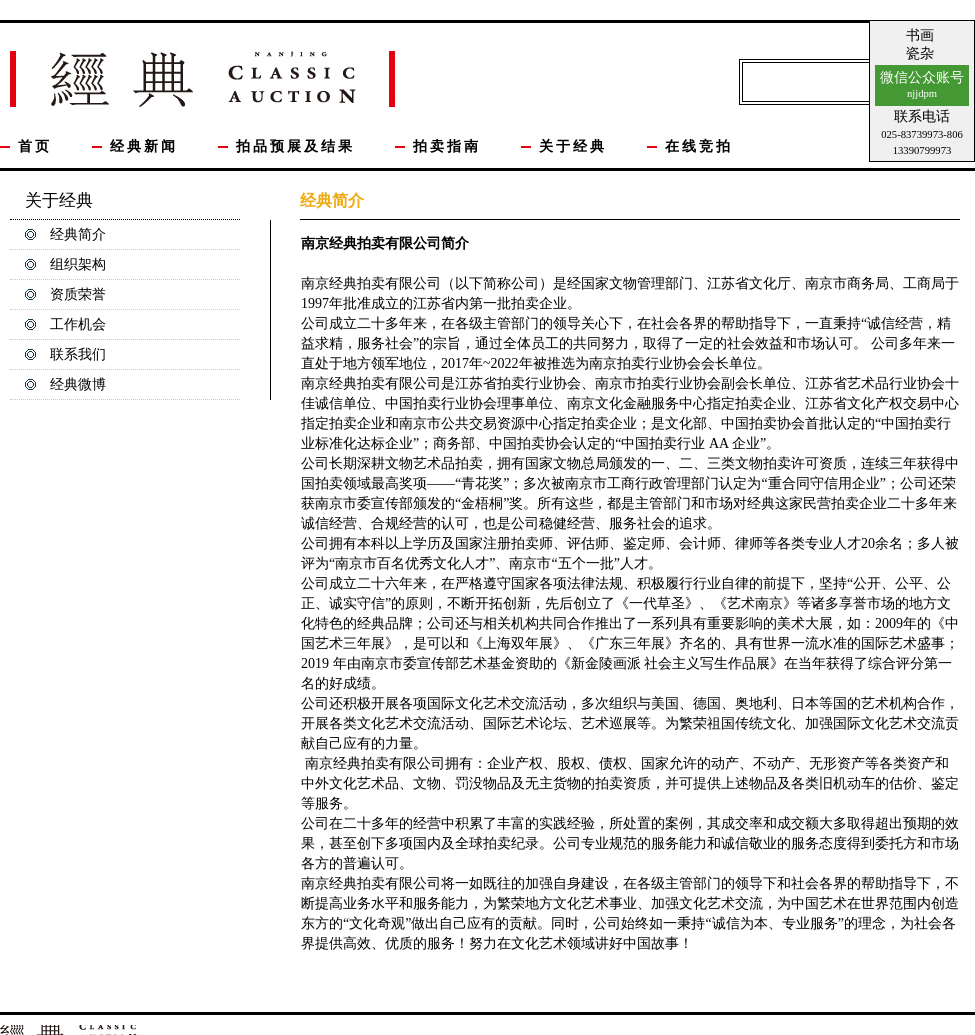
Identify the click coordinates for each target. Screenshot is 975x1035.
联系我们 (78, 354)
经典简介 (78, 234)
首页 (35, 146)
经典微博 (78, 384)
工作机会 (78, 324)
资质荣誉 (78, 294)
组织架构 (78, 264)
